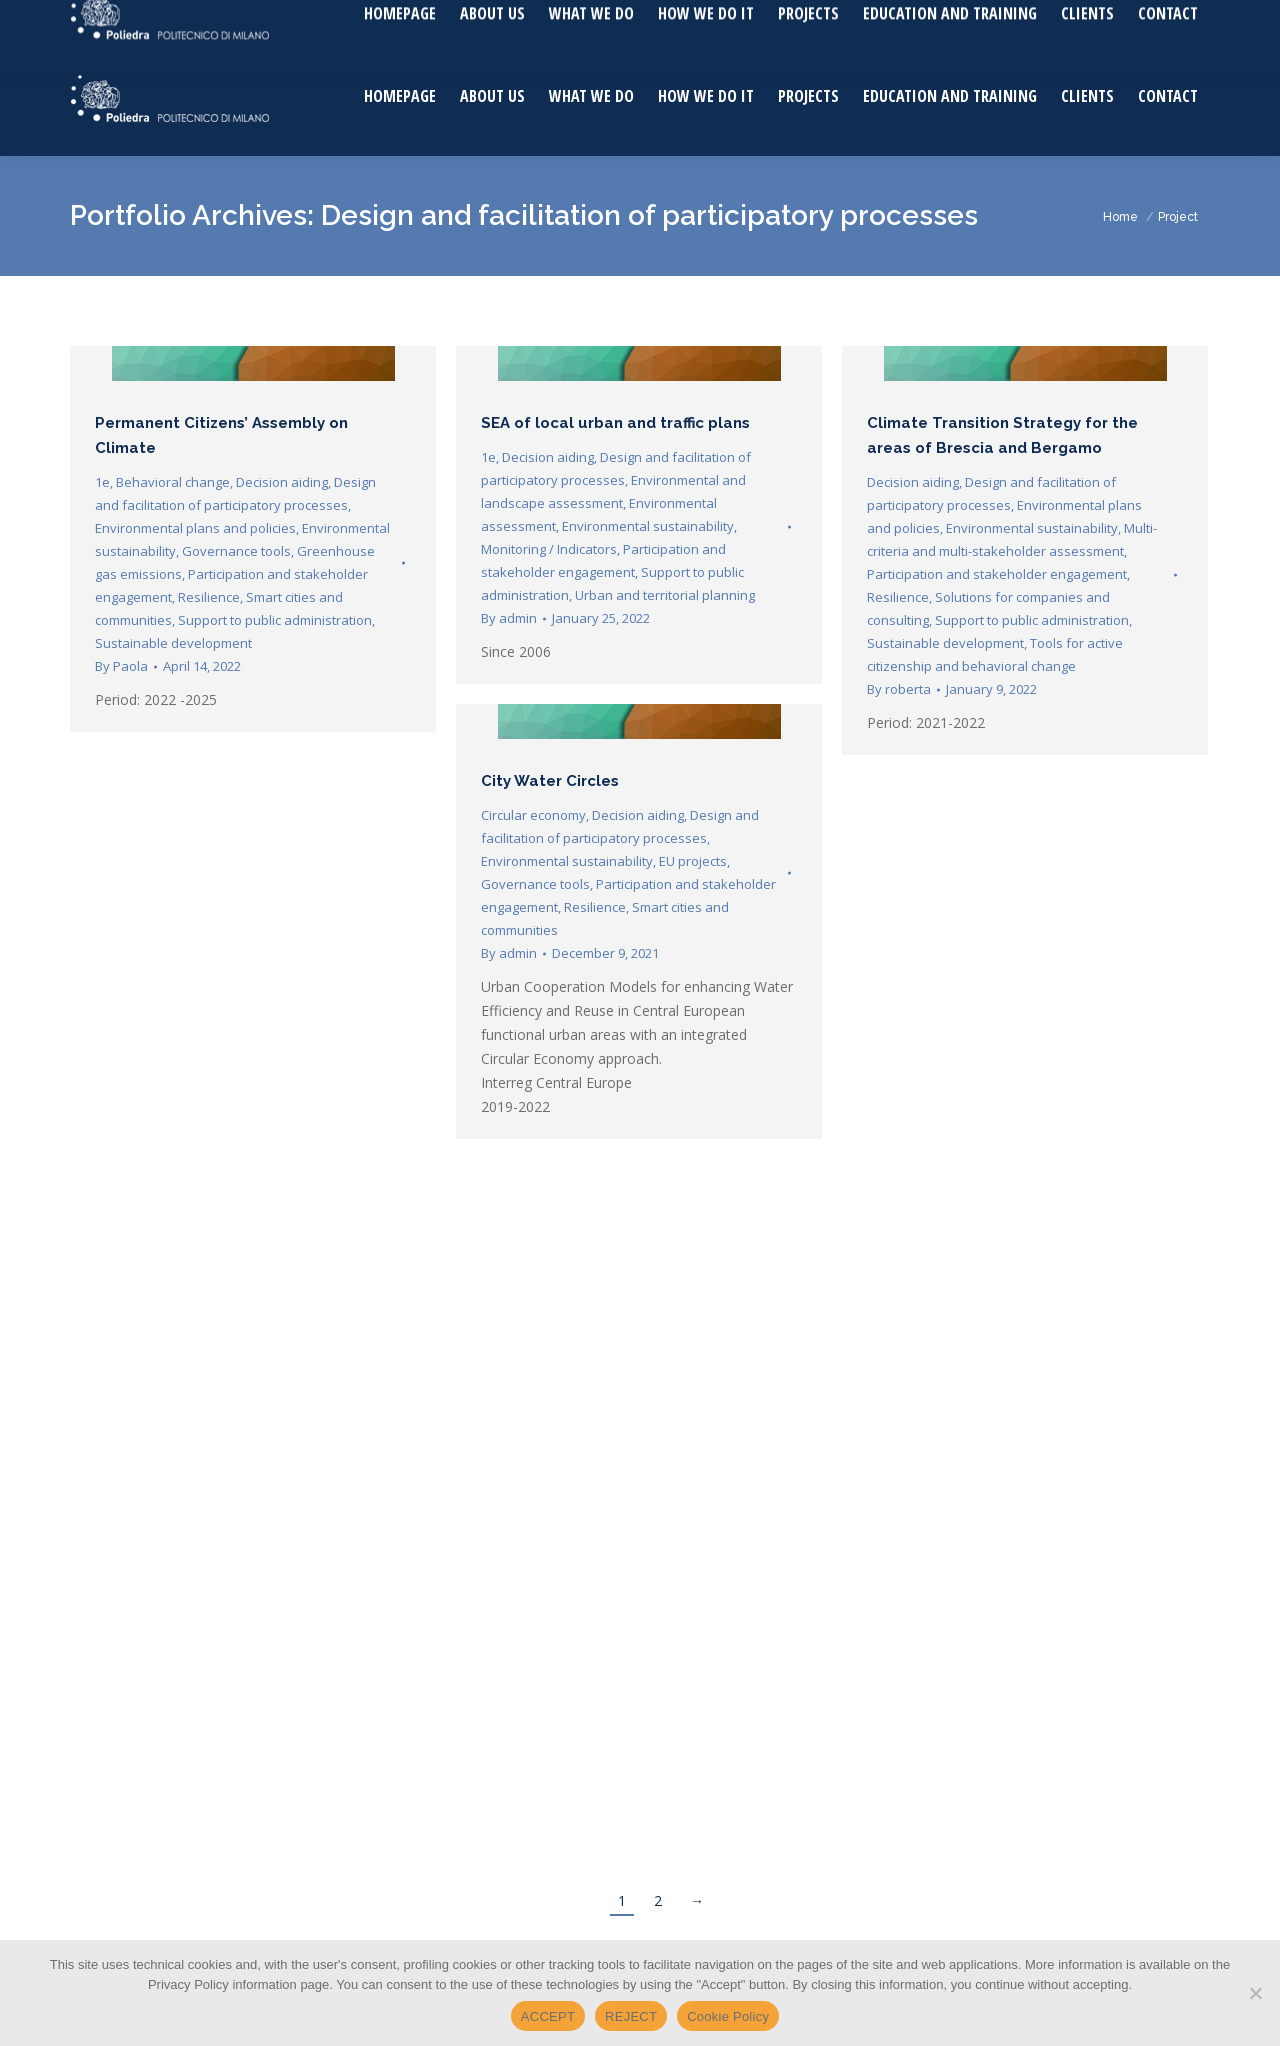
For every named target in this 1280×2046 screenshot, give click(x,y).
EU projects (693, 861)
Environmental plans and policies (195, 528)
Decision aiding (282, 482)
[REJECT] (1255, 1993)
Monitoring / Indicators (549, 549)
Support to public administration (275, 620)
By (121, 666)
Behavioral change (173, 482)
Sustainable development (173, 643)
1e (102, 482)
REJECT (631, 2016)
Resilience (209, 597)
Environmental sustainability (648, 526)
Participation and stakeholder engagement (997, 574)
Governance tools (236, 551)
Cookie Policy (728, 2016)
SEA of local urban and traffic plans (615, 423)
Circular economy (533, 815)
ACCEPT (548, 2016)
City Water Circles (550, 781)
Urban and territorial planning (665, 595)
